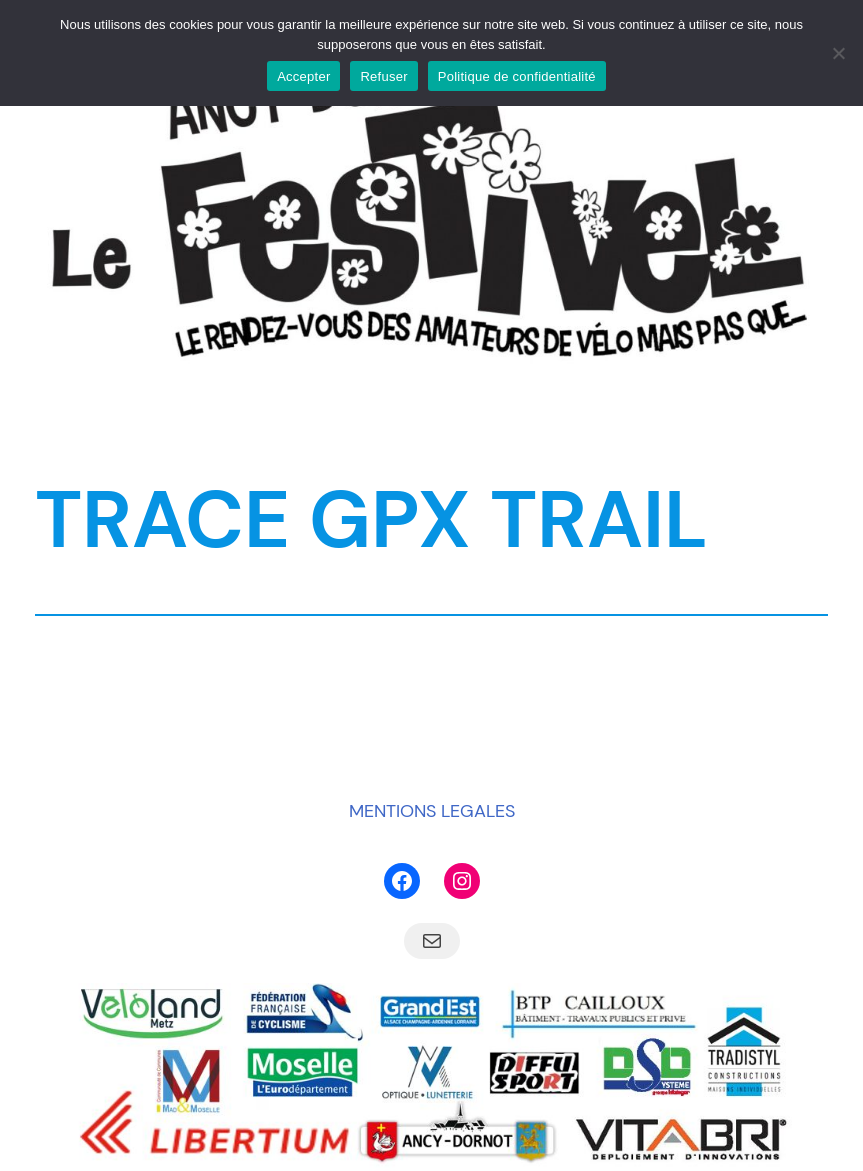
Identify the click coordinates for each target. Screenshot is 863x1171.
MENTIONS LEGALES (432, 811)
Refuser (383, 76)
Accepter (303, 76)
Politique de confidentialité (517, 76)
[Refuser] (838, 53)
